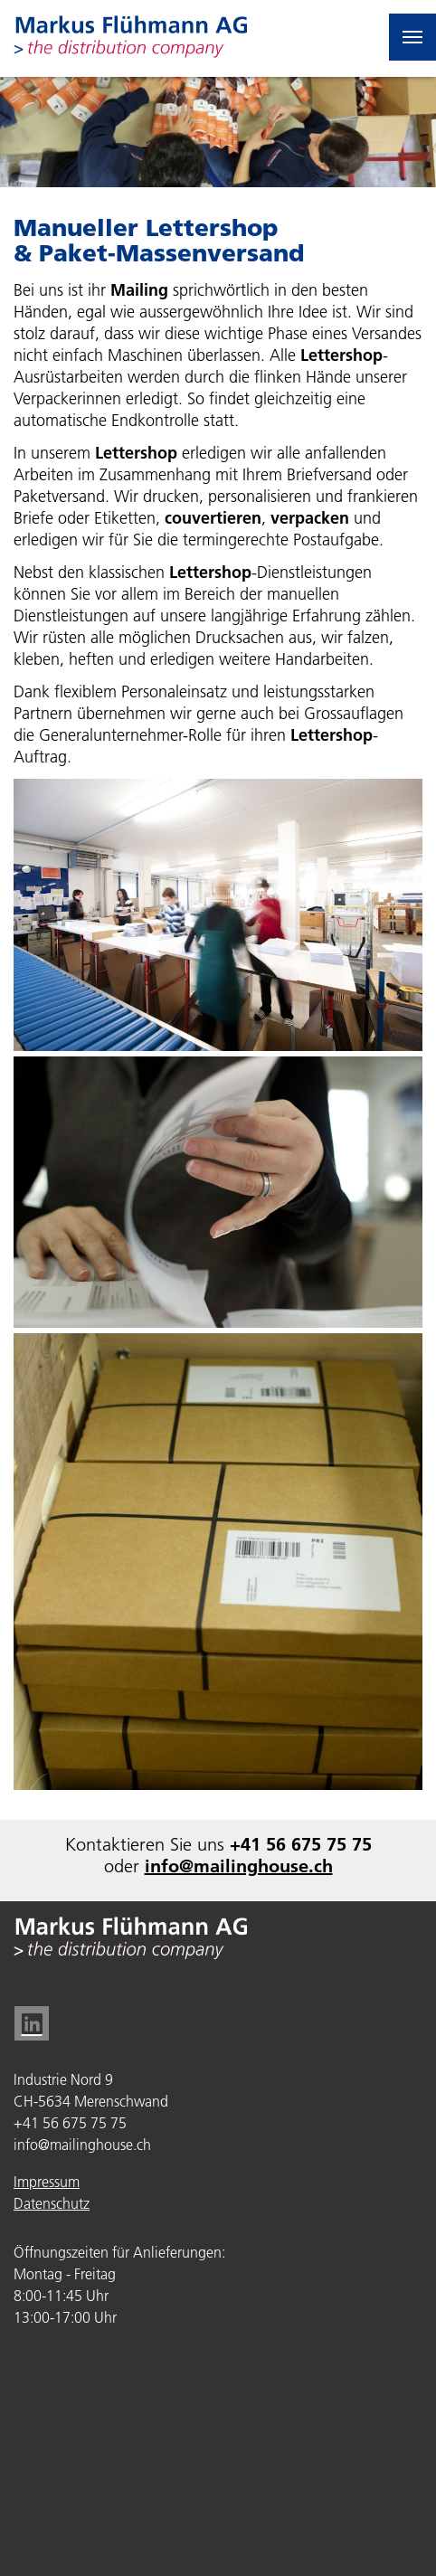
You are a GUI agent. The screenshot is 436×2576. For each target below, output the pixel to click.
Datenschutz (52, 2203)
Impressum (47, 2182)
